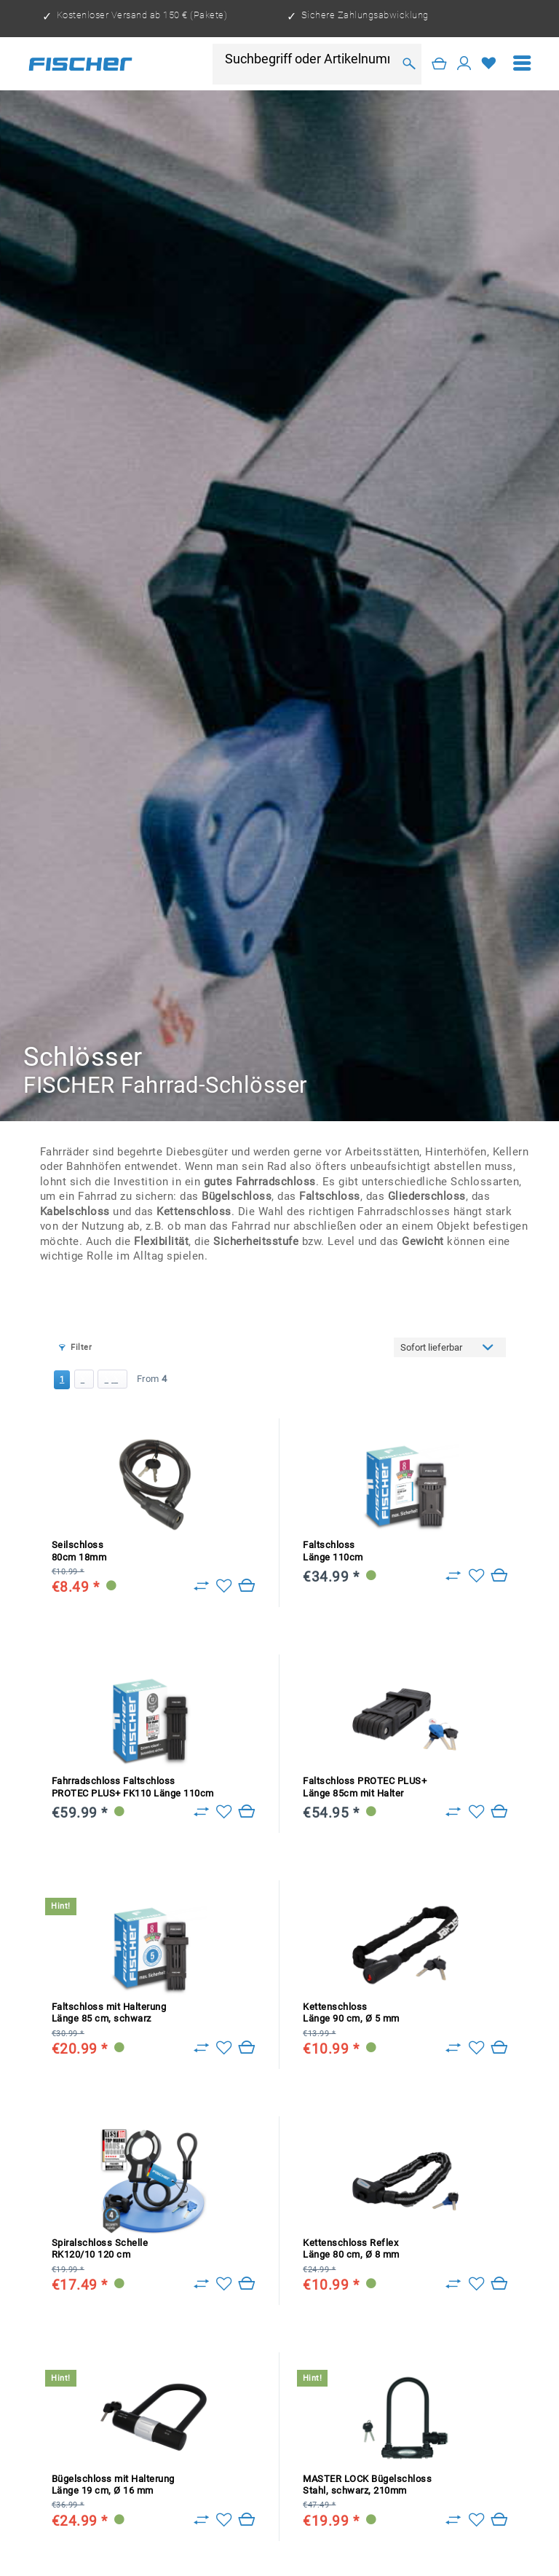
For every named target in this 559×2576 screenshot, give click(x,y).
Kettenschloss (351, 2012)
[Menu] (522, 63)
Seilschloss (79, 1550)
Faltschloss (333, 1550)
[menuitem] (522, 63)
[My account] (464, 64)
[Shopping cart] (440, 64)
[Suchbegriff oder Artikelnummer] (308, 59)
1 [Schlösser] (62, 1379)
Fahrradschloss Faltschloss (133, 1786)
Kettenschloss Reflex (351, 2248)
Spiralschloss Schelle (100, 2248)
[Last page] (112, 1379)
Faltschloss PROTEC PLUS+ (365, 1786)
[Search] (408, 64)
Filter (75, 1347)
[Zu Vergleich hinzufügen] (201, 1585)
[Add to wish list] (223, 1585)
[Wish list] (489, 64)
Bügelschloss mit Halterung (113, 2484)
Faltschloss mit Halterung (109, 2012)
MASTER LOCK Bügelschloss (367, 2484)
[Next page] (84, 1379)
